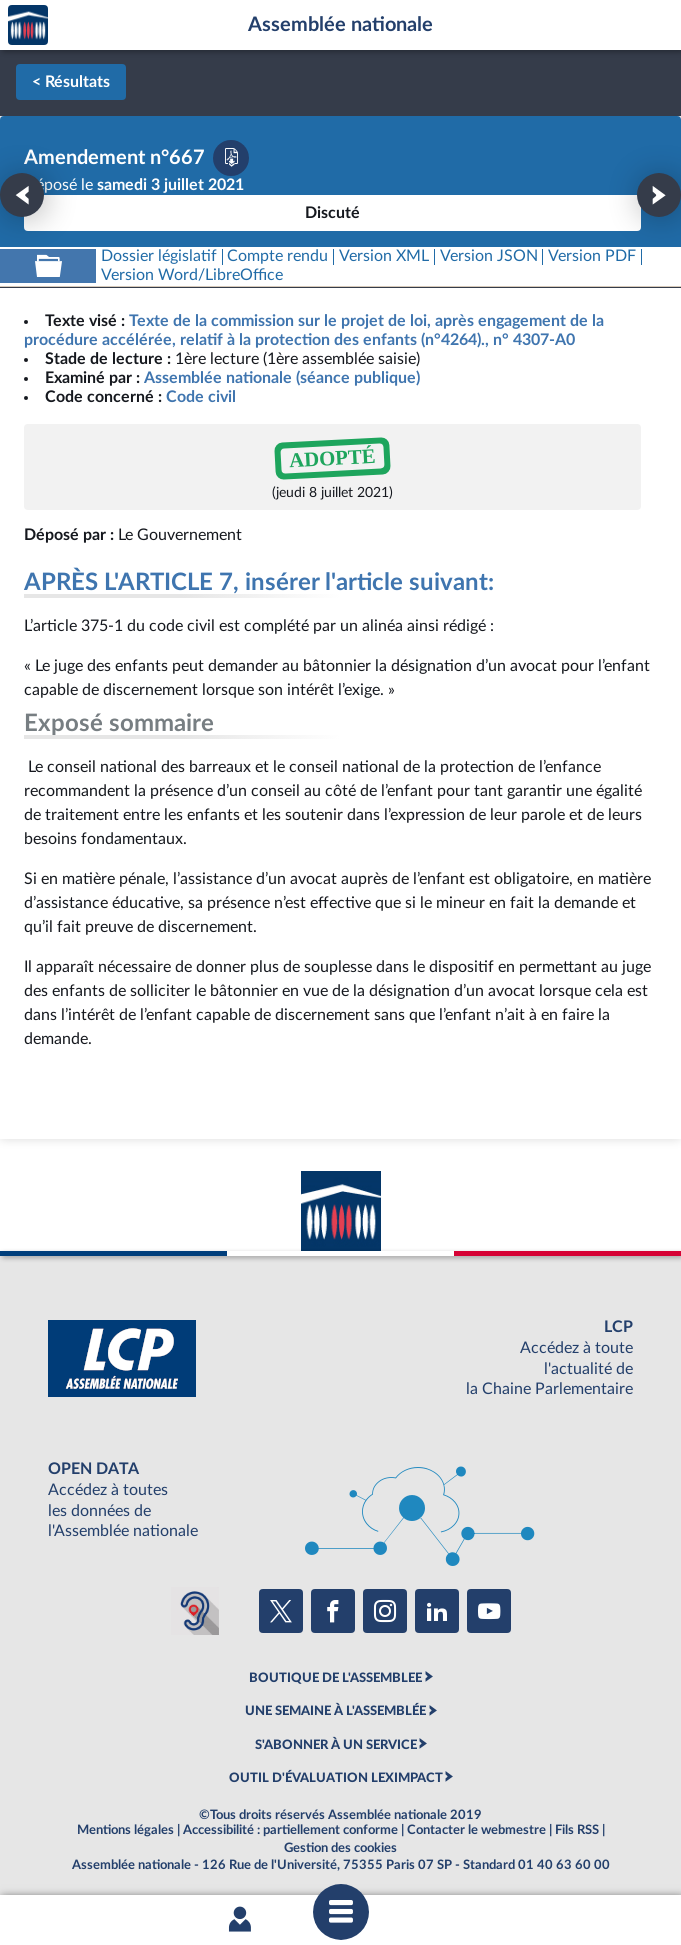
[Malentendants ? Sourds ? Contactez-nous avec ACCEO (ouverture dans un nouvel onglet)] (195, 1611)
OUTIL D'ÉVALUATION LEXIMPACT (336, 1778)
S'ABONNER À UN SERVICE (336, 1745)
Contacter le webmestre (476, 1830)
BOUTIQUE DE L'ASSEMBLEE (335, 1678)
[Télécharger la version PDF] (231, 158)
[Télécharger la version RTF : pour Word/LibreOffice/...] (192, 275)
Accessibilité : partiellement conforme (290, 1830)
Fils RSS (577, 1830)
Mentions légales (125, 1830)
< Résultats (71, 82)
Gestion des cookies (340, 1848)
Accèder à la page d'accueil (28, 25)
